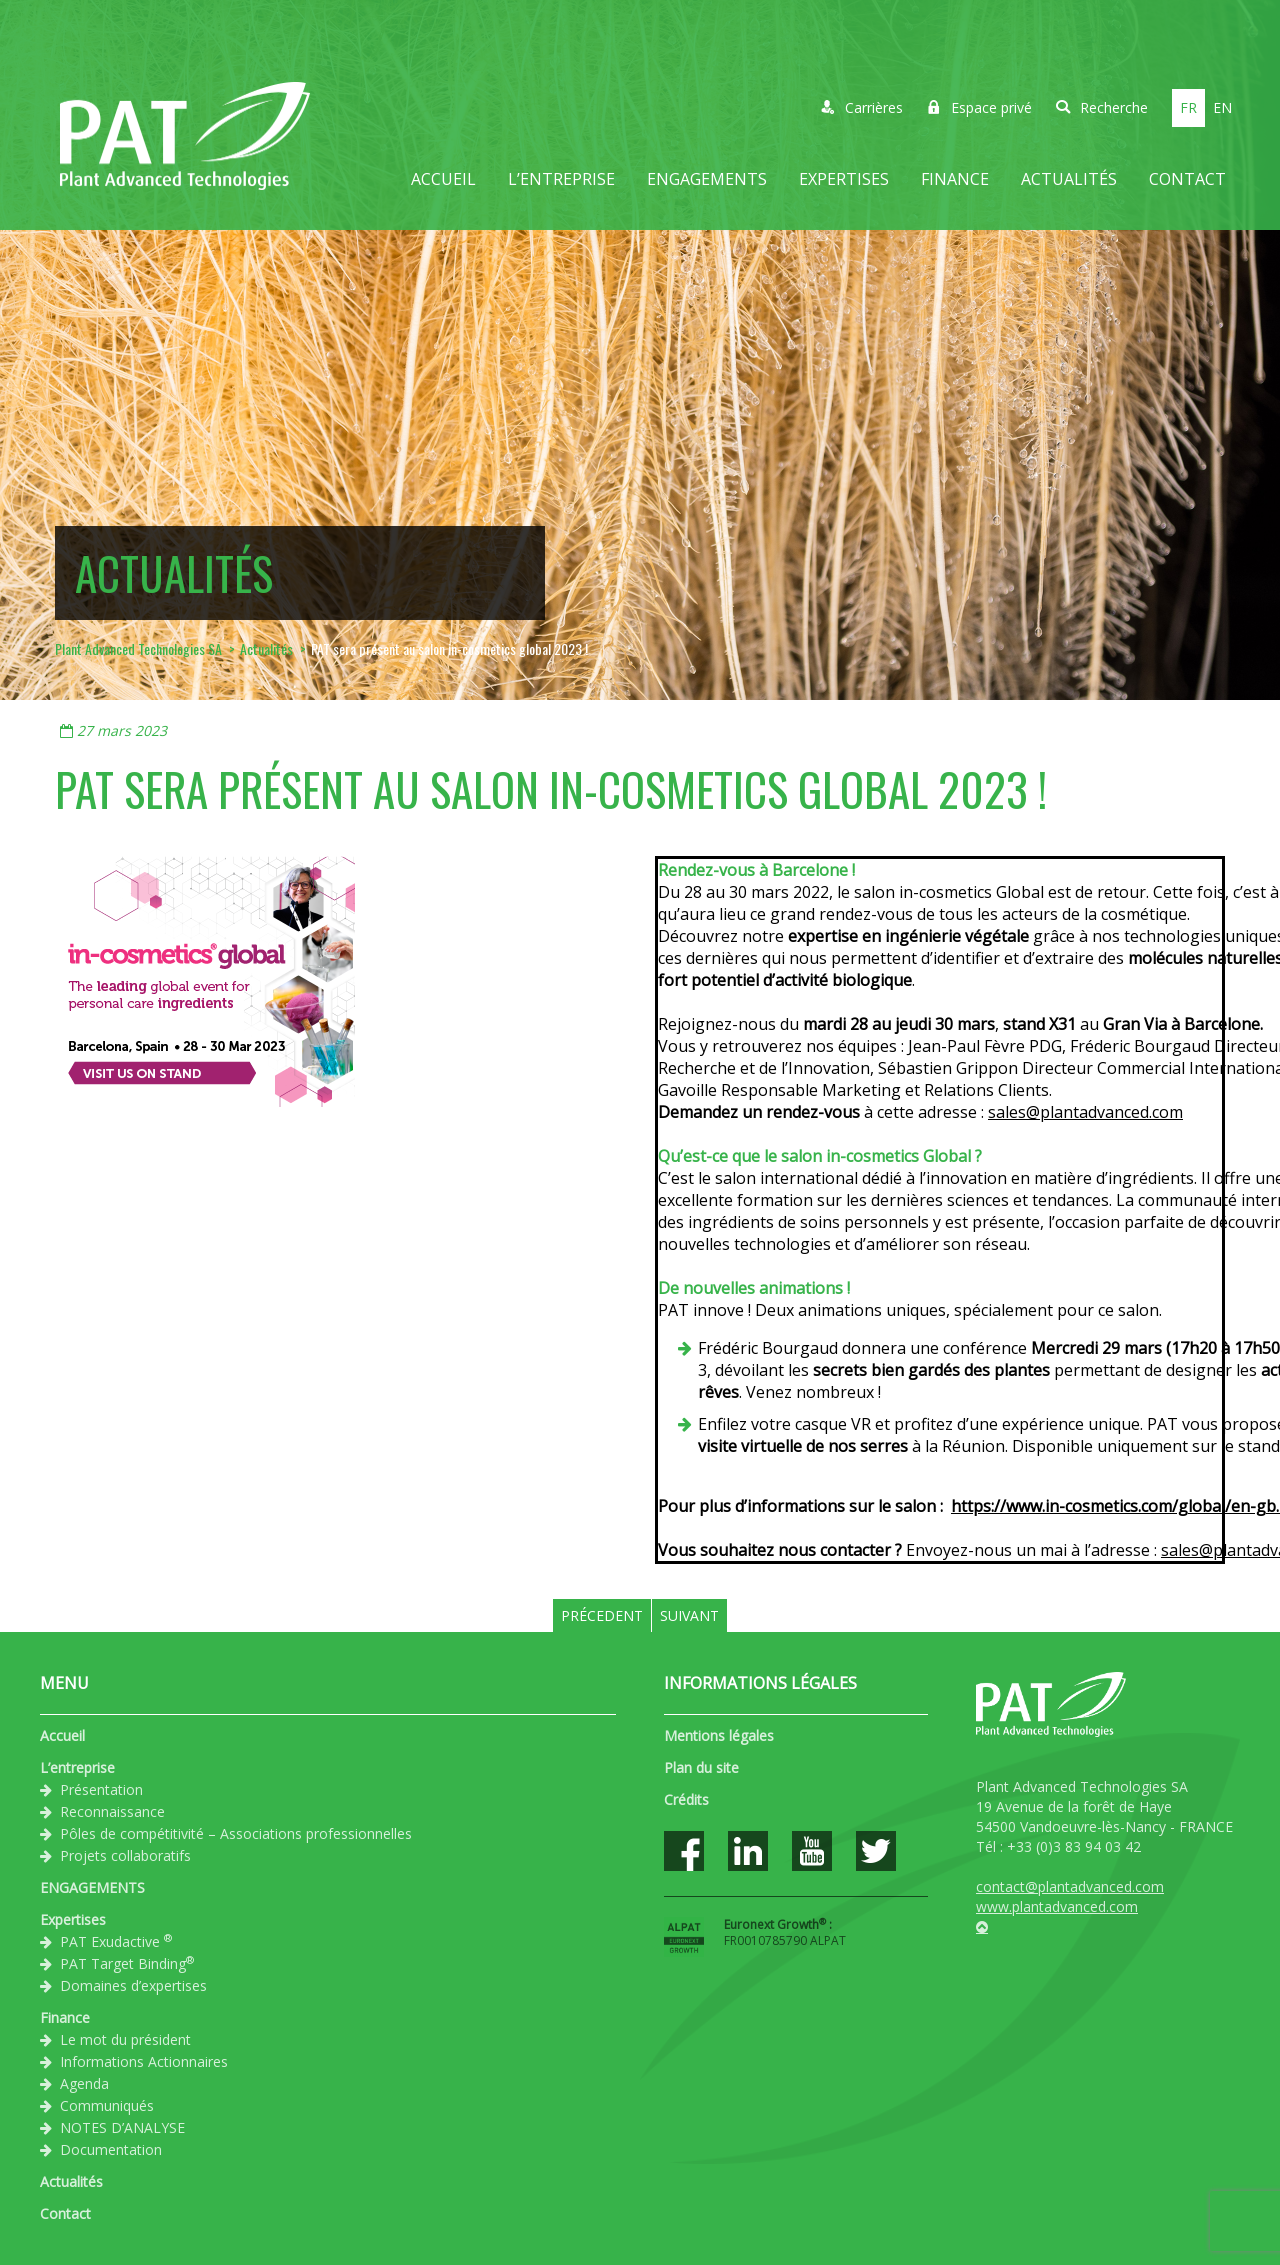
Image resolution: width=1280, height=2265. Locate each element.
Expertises (844, 179)
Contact (1187, 179)
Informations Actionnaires (144, 2061)
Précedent (602, 1615)
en (1222, 107)
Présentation (101, 1789)
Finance (955, 179)
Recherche (1102, 107)
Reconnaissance (112, 1811)
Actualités (1069, 179)
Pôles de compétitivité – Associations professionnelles (236, 1833)
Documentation (111, 2149)
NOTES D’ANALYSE (122, 2127)
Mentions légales (719, 1735)
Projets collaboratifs (125, 1855)
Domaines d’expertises (133, 1985)
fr (1188, 107)
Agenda (84, 2083)
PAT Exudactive (116, 1941)
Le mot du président (125, 2039)
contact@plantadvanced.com (1070, 1886)
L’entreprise (561, 179)
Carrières (862, 107)
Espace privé (979, 107)
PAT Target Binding (127, 1963)
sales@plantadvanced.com (1085, 1112)
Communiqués (107, 2105)
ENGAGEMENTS (707, 179)
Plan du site (701, 1767)
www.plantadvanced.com (1057, 1906)
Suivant (689, 1615)
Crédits (686, 1799)
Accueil (443, 179)
